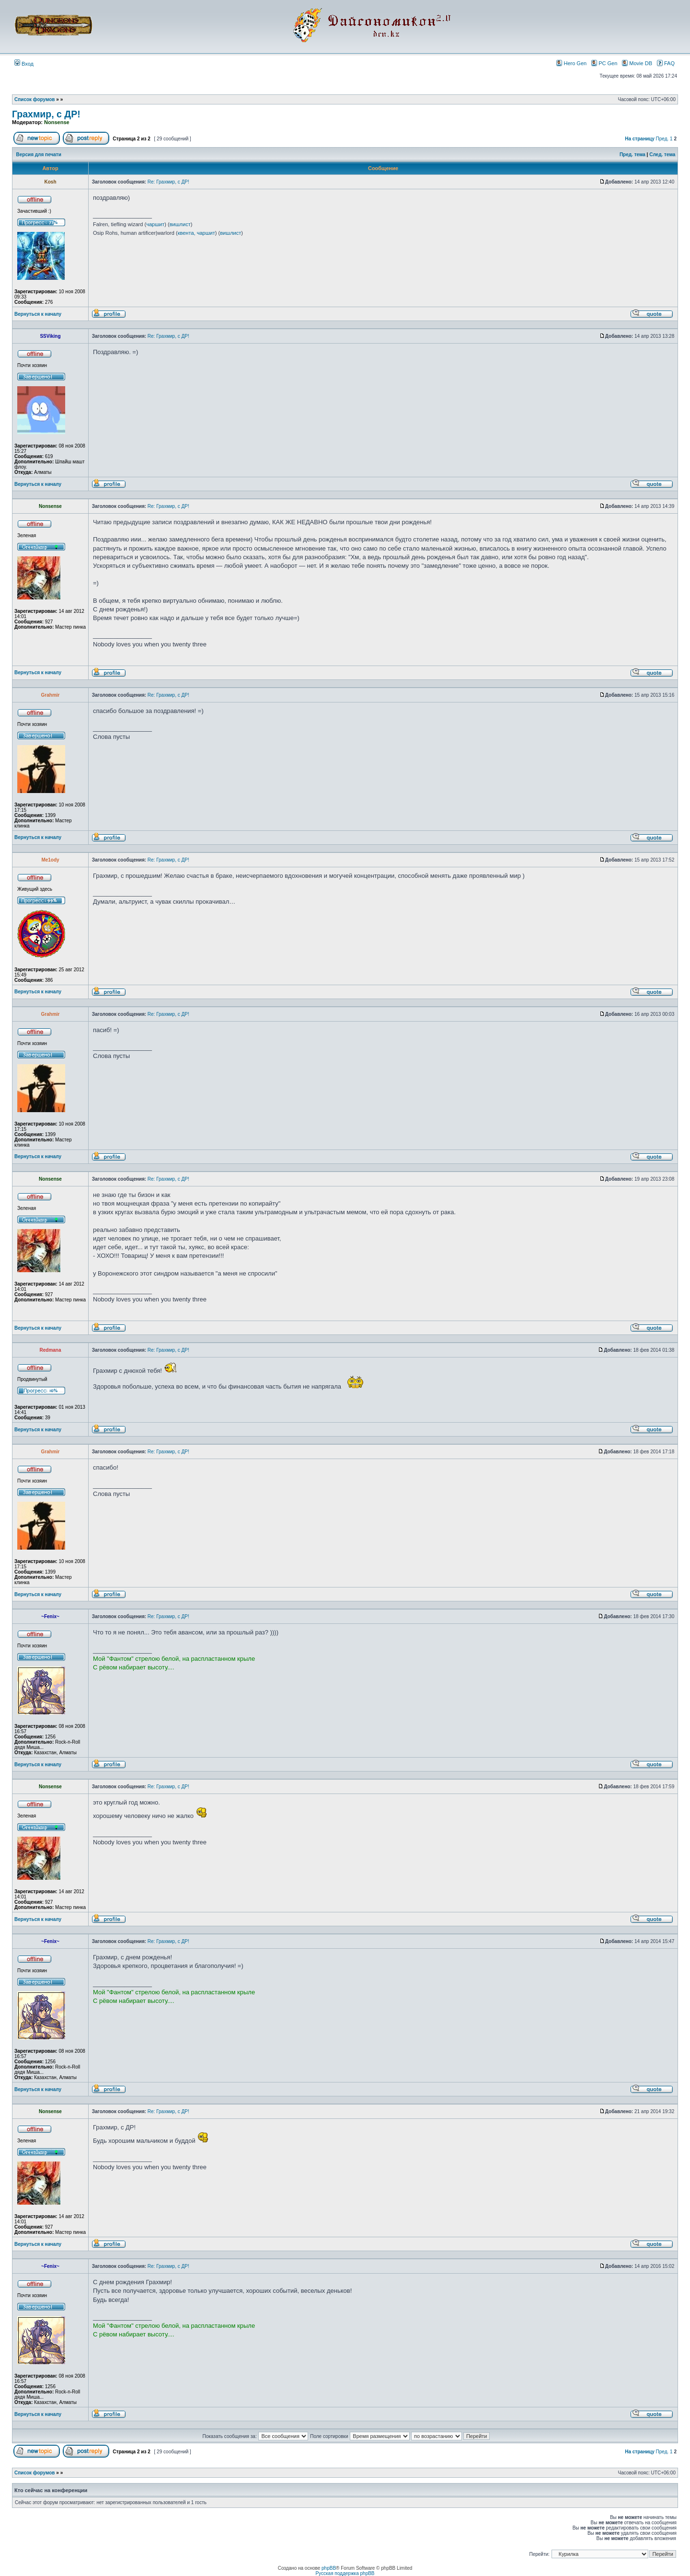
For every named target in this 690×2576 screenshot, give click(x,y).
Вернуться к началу (37, 314)
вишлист (180, 224)
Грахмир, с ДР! (46, 114)
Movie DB (637, 63)
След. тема (662, 154)
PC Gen (604, 63)
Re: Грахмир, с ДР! (168, 181)
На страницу (640, 138)
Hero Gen (571, 63)
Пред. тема (632, 154)
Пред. (662, 138)
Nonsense (56, 122)
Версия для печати (38, 154)
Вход (24, 64)
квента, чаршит (196, 233)
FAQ (666, 63)
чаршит (155, 224)
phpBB (329, 2568)
